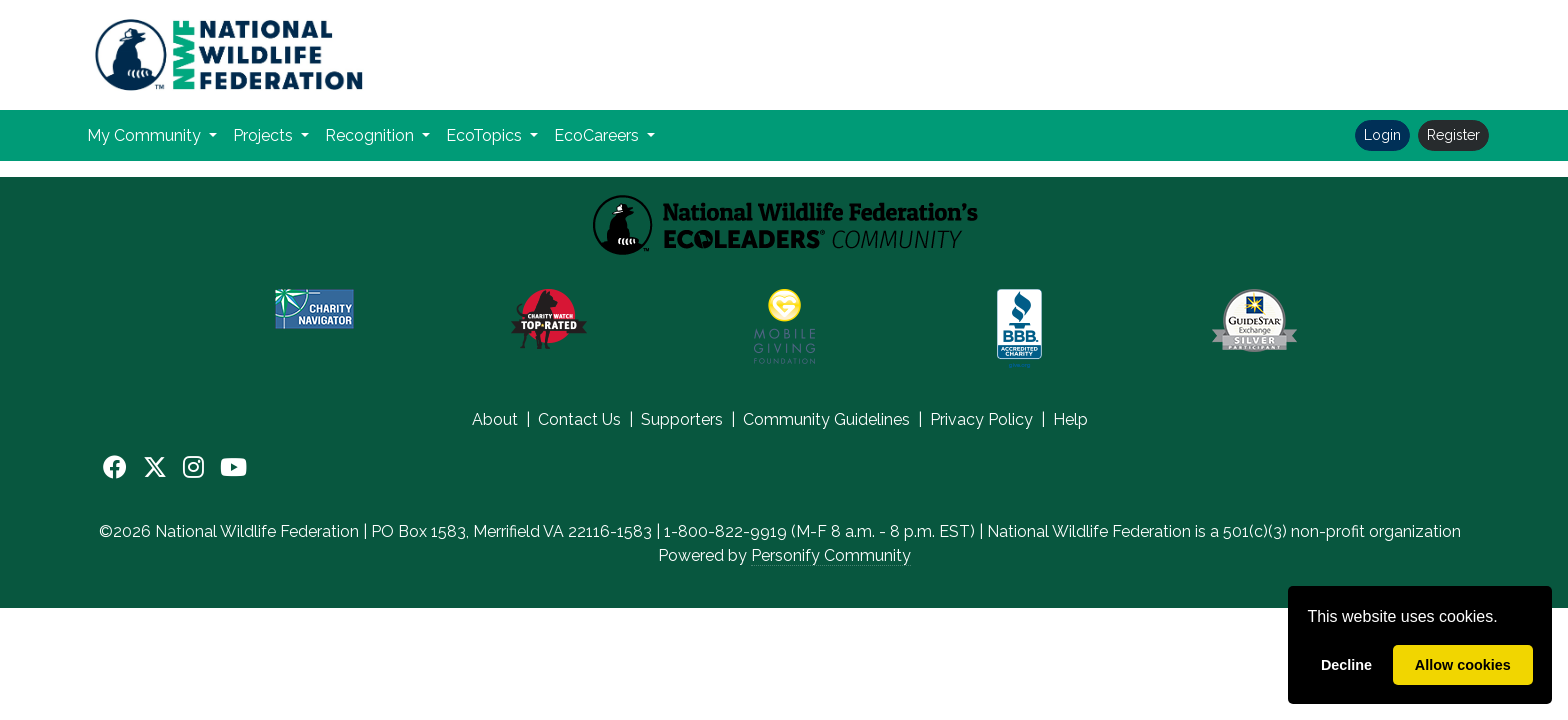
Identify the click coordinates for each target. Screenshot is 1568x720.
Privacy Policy (981, 419)
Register (1453, 135)
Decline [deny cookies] (1346, 665)
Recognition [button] (371, 135)
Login (1382, 135)
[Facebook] (115, 468)
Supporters (682, 419)
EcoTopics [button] (486, 135)
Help (1070, 419)
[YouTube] (233, 468)
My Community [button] (146, 135)
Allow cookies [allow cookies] (1463, 665)
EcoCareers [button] (598, 135)
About (495, 419)
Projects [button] (265, 135)
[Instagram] (193, 468)
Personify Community (831, 555)
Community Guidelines (826, 419)
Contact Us (579, 419)
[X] (155, 468)
